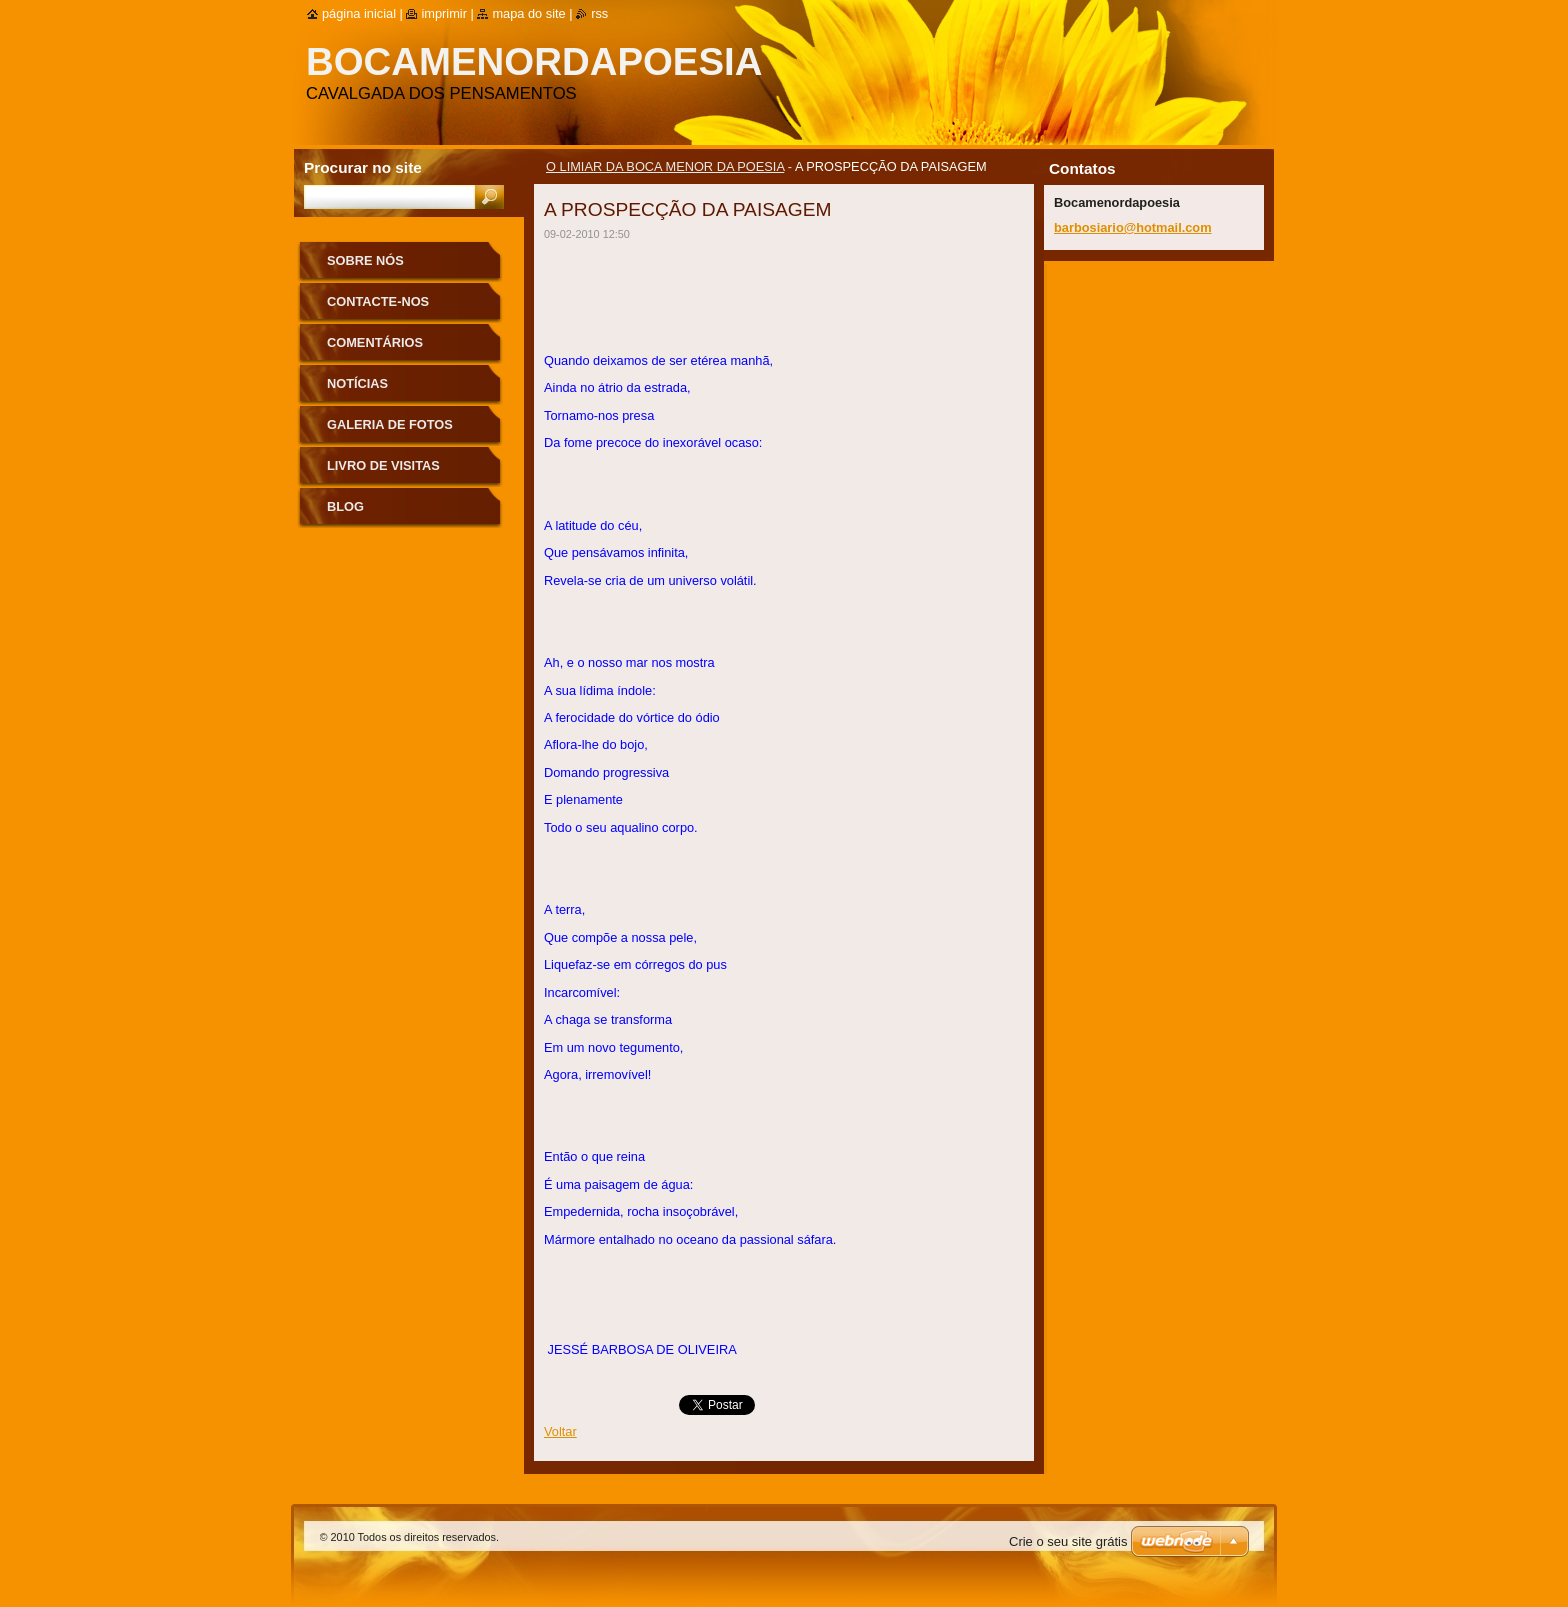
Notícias (357, 383)
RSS (599, 13)
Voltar (560, 1431)
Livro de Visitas (383, 465)
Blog (345, 506)
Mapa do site (528, 13)
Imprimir (444, 13)
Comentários (375, 342)
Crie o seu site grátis (1068, 1541)
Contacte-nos (378, 301)
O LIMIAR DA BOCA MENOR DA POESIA (665, 166)
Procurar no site (363, 167)
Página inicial (359, 13)
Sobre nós (365, 260)
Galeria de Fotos (390, 424)
